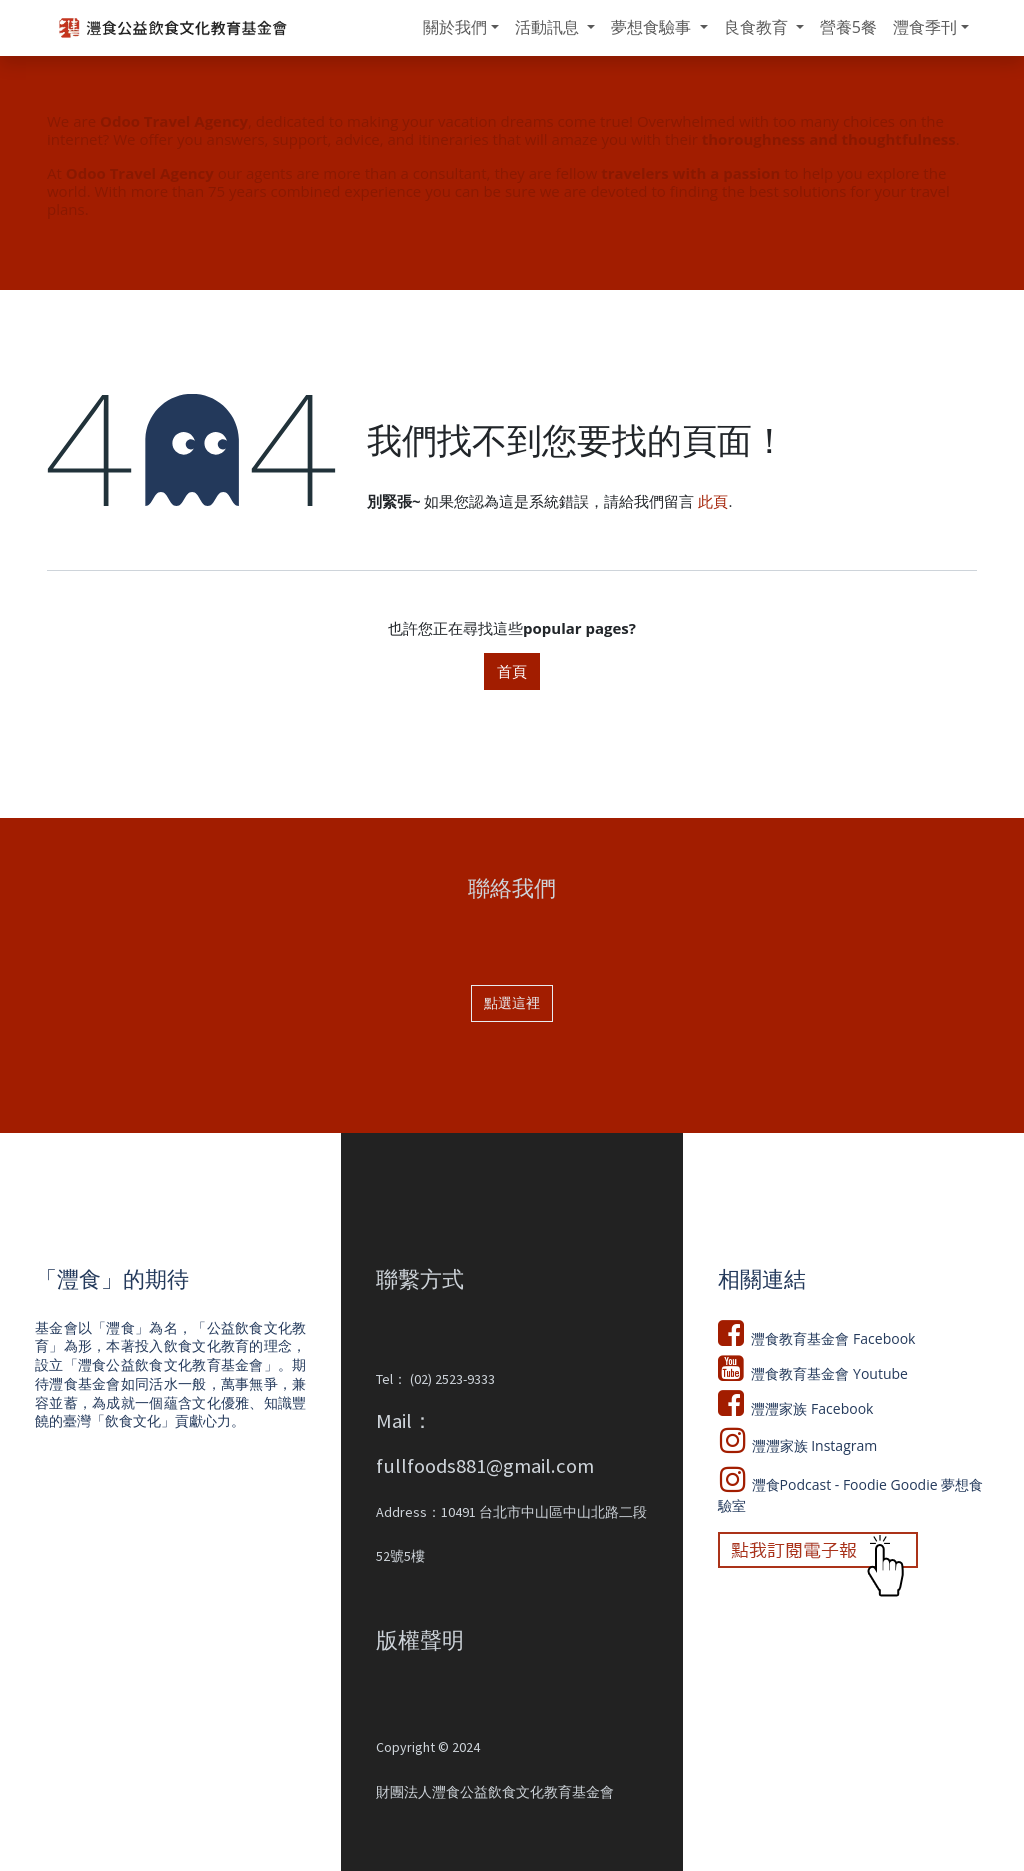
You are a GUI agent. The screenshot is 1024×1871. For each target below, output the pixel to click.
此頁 (713, 501)
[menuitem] (461, 27)
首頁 (512, 671)
